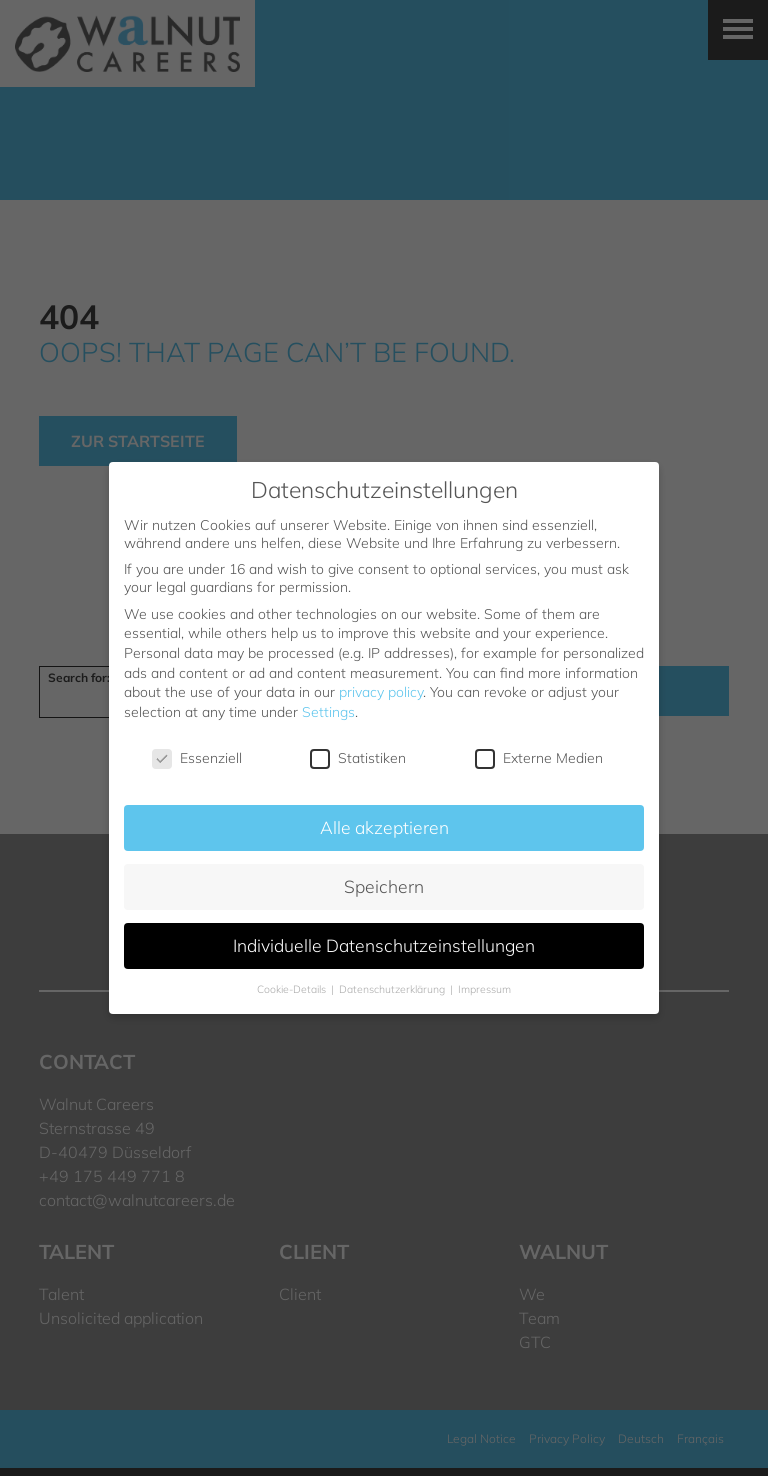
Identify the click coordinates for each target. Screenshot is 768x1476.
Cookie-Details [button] (293, 989)
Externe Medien (539, 758)
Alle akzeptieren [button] (384, 827)
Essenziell (197, 758)
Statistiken (358, 758)
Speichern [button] (384, 886)
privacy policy (381, 692)
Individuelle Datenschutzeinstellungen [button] (384, 945)
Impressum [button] (484, 989)
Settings (328, 712)
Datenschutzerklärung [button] (393, 989)
